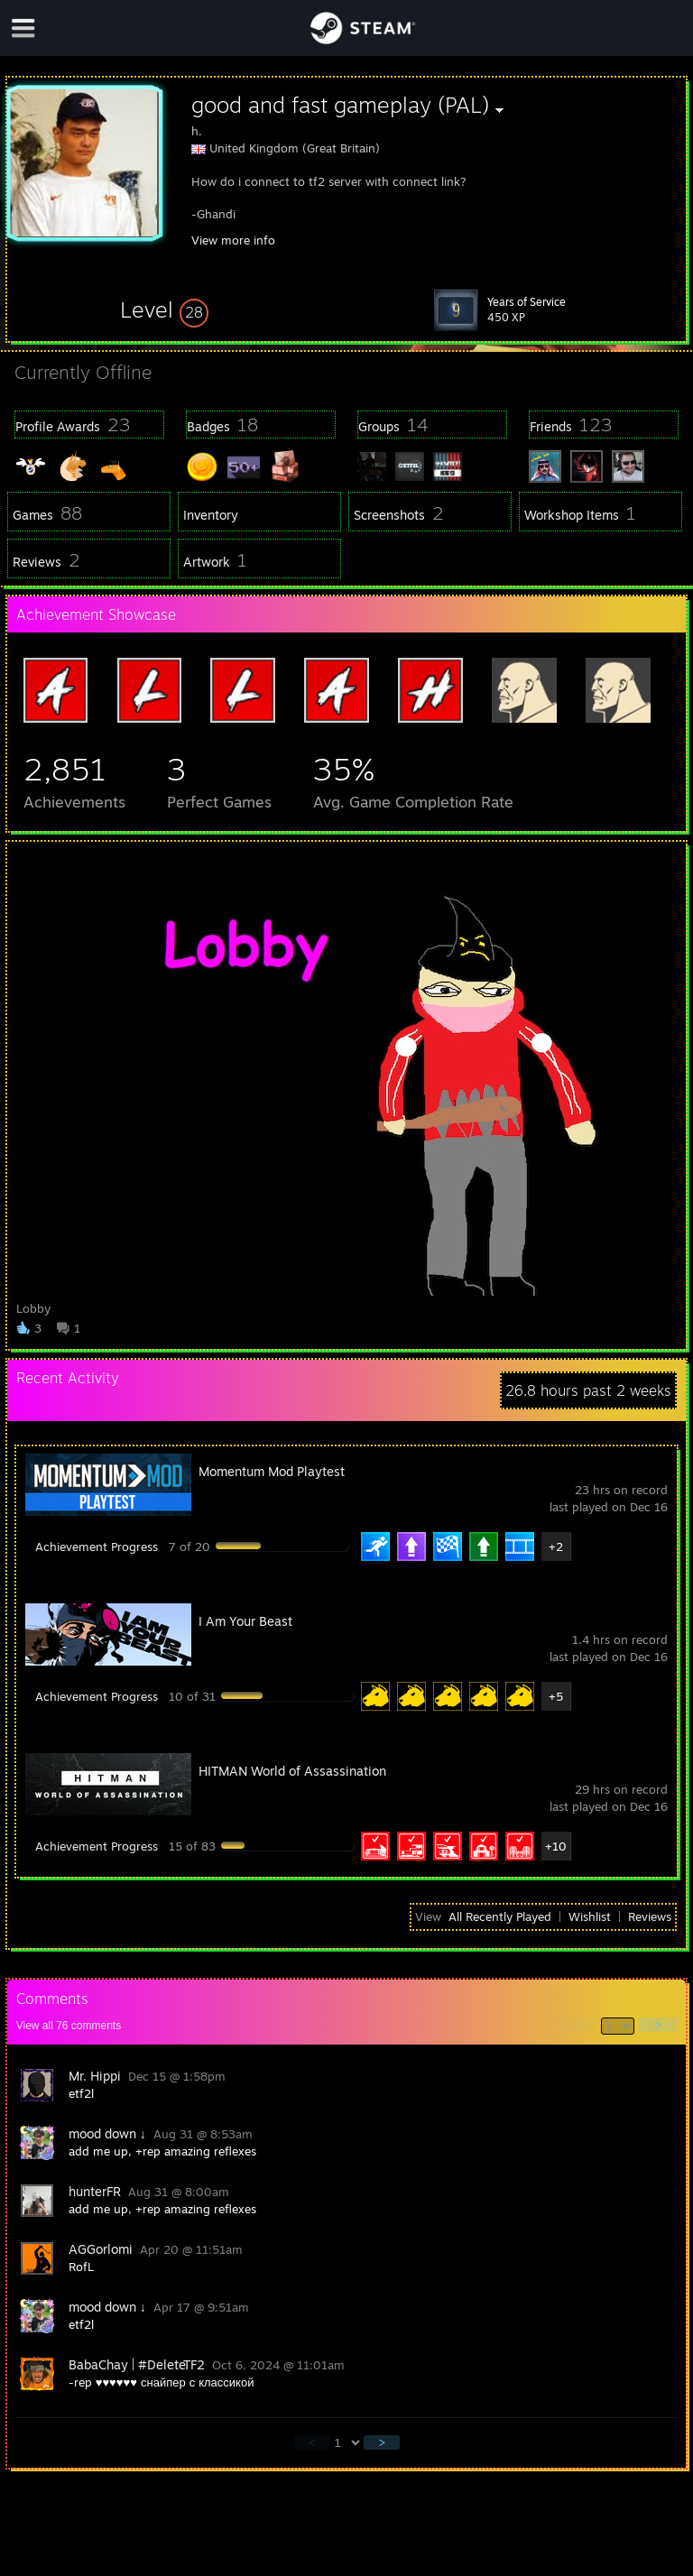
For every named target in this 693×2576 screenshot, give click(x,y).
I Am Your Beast (245, 1621)
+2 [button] (556, 1546)
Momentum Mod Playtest (272, 1471)
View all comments (69, 2025)
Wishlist (589, 1916)
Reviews (649, 1916)
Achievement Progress (96, 1546)
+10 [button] (556, 1846)
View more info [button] (233, 240)
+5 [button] (556, 1696)
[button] (164, 309)
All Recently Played (499, 1916)
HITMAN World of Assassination (292, 1770)
